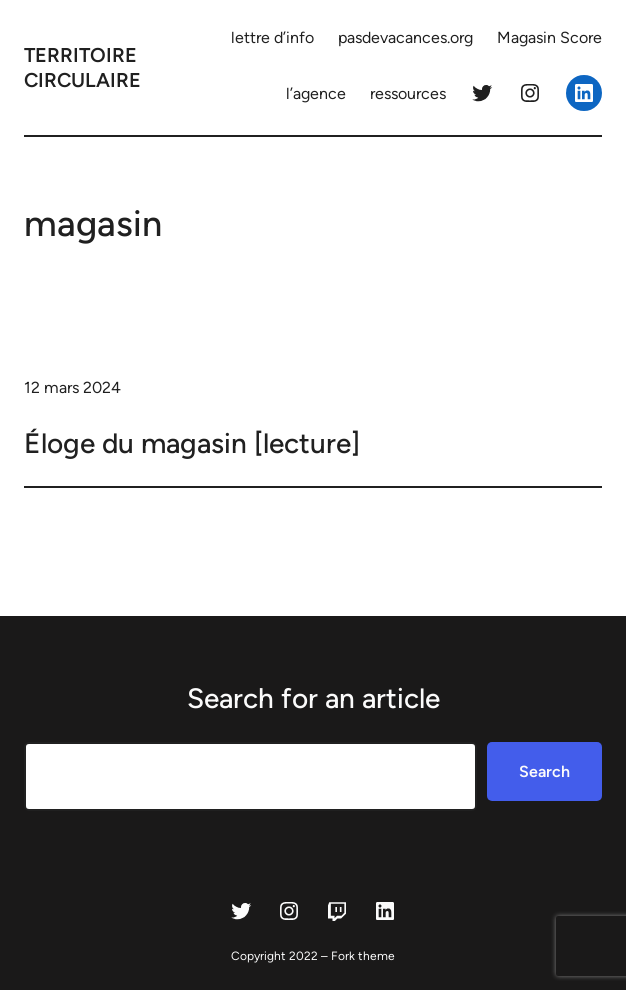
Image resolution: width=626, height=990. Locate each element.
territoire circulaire (82, 67)
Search (544, 771)
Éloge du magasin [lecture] (192, 443)
